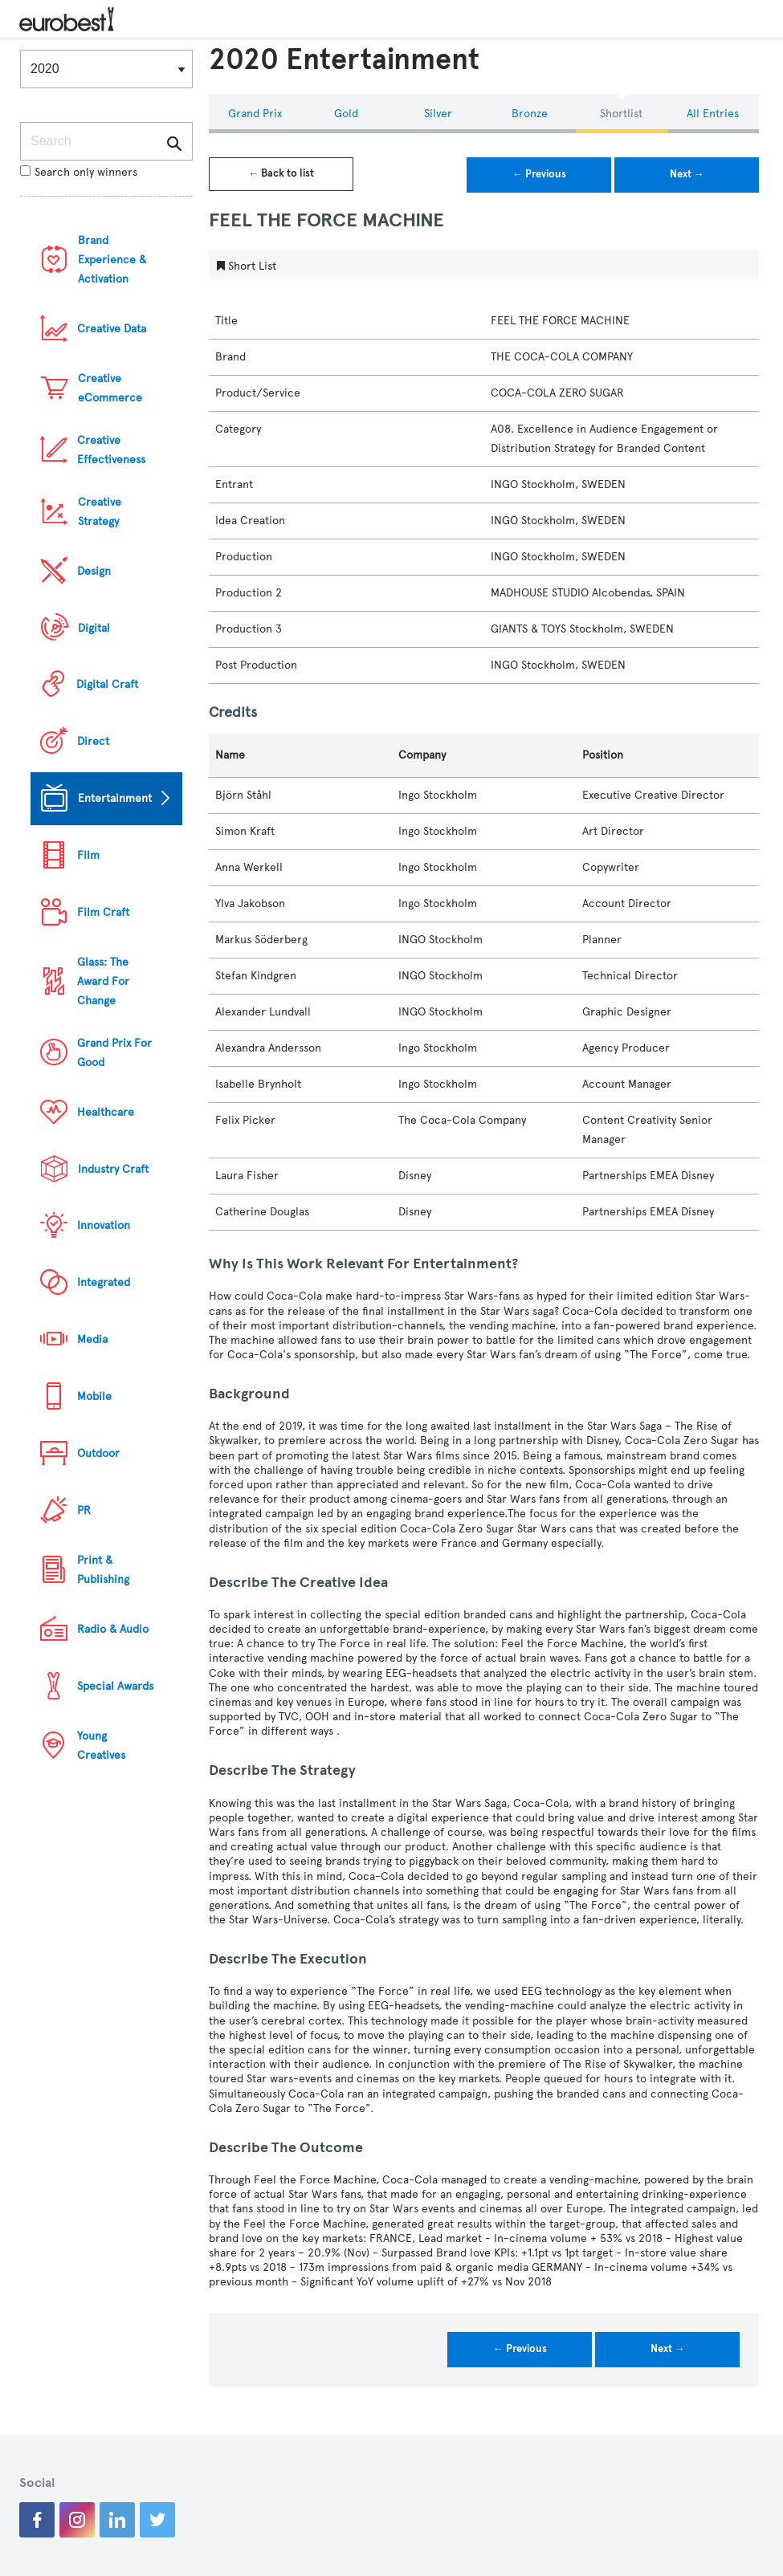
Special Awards (115, 1686)
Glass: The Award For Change (103, 981)
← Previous (539, 174)
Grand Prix (255, 113)
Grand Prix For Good (114, 1052)
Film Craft (103, 912)
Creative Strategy (99, 511)
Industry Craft (113, 1169)
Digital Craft (107, 684)
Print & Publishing (103, 1569)
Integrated (103, 1282)
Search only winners (78, 172)
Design (94, 571)
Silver (438, 113)
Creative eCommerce (110, 388)
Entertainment (115, 798)
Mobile (94, 1396)
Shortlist (621, 113)
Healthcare (105, 1112)
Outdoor (98, 1453)
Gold (346, 113)
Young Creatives (101, 1745)
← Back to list (281, 173)
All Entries (713, 113)
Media (92, 1339)
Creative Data (111, 329)
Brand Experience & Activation (112, 260)
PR (84, 1510)
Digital (94, 628)
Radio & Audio (113, 1629)
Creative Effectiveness (111, 449)
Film (88, 855)
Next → (687, 174)
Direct (93, 741)
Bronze (530, 113)
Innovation (103, 1225)
